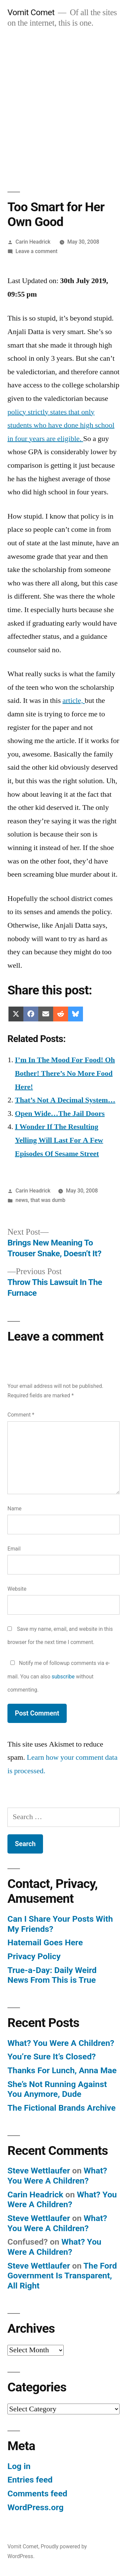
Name (14, 1508)
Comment (20, 1415)
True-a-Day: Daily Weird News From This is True (52, 1975)
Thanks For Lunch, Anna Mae (62, 2070)
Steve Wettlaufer (38, 2170)
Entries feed (29, 2480)
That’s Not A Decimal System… (65, 1100)
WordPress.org (35, 2507)
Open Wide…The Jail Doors (60, 1113)
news (22, 1200)
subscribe (63, 1676)
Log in (18, 2466)
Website (16, 1589)
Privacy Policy (34, 1956)
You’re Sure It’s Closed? (51, 2056)
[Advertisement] (63, 102)
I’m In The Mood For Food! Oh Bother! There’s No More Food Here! (65, 1073)
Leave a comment (37, 251)
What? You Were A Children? (60, 2043)
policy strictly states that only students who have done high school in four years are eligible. (60, 425)
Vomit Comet (31, 12)
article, (74, 700)
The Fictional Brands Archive (61, 2108)
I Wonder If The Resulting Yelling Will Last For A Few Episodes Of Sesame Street (59, 1140)
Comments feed (37, 2493)
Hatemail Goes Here (45, 1942)
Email (14, 1548)
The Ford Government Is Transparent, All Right (62, 2276)
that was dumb (47, 1200)
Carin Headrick (33, 242)
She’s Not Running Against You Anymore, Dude (57, 2089)
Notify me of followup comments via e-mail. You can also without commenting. (58, 1676)
